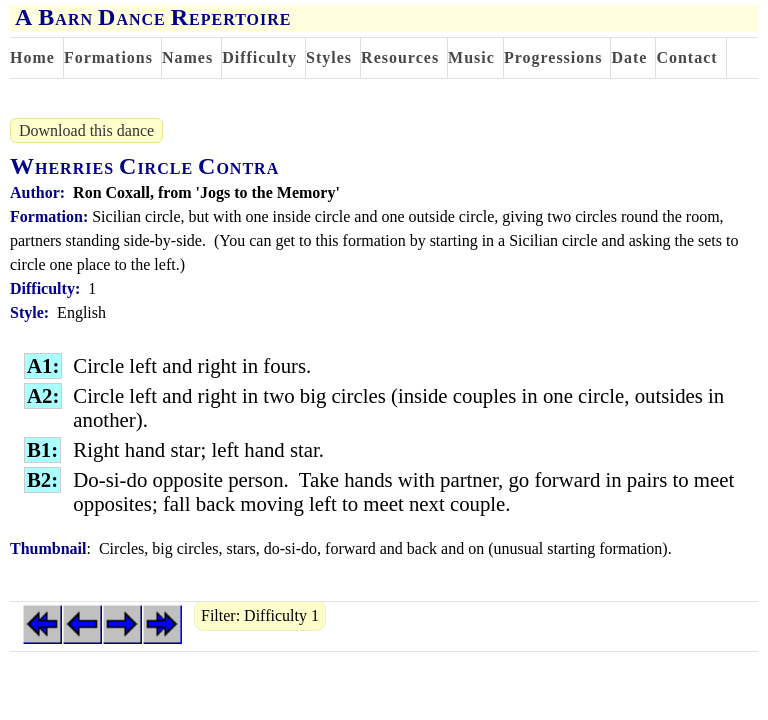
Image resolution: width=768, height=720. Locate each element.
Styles (329, 57)
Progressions (553, 57)
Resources (400, 57)
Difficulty (259, 57)
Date (629, 57)
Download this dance (86, 130)
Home (32, 57)
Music (471, 57)
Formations (108, 57)
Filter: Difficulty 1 (260, 615)
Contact (686, 57)
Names (187, 57)
